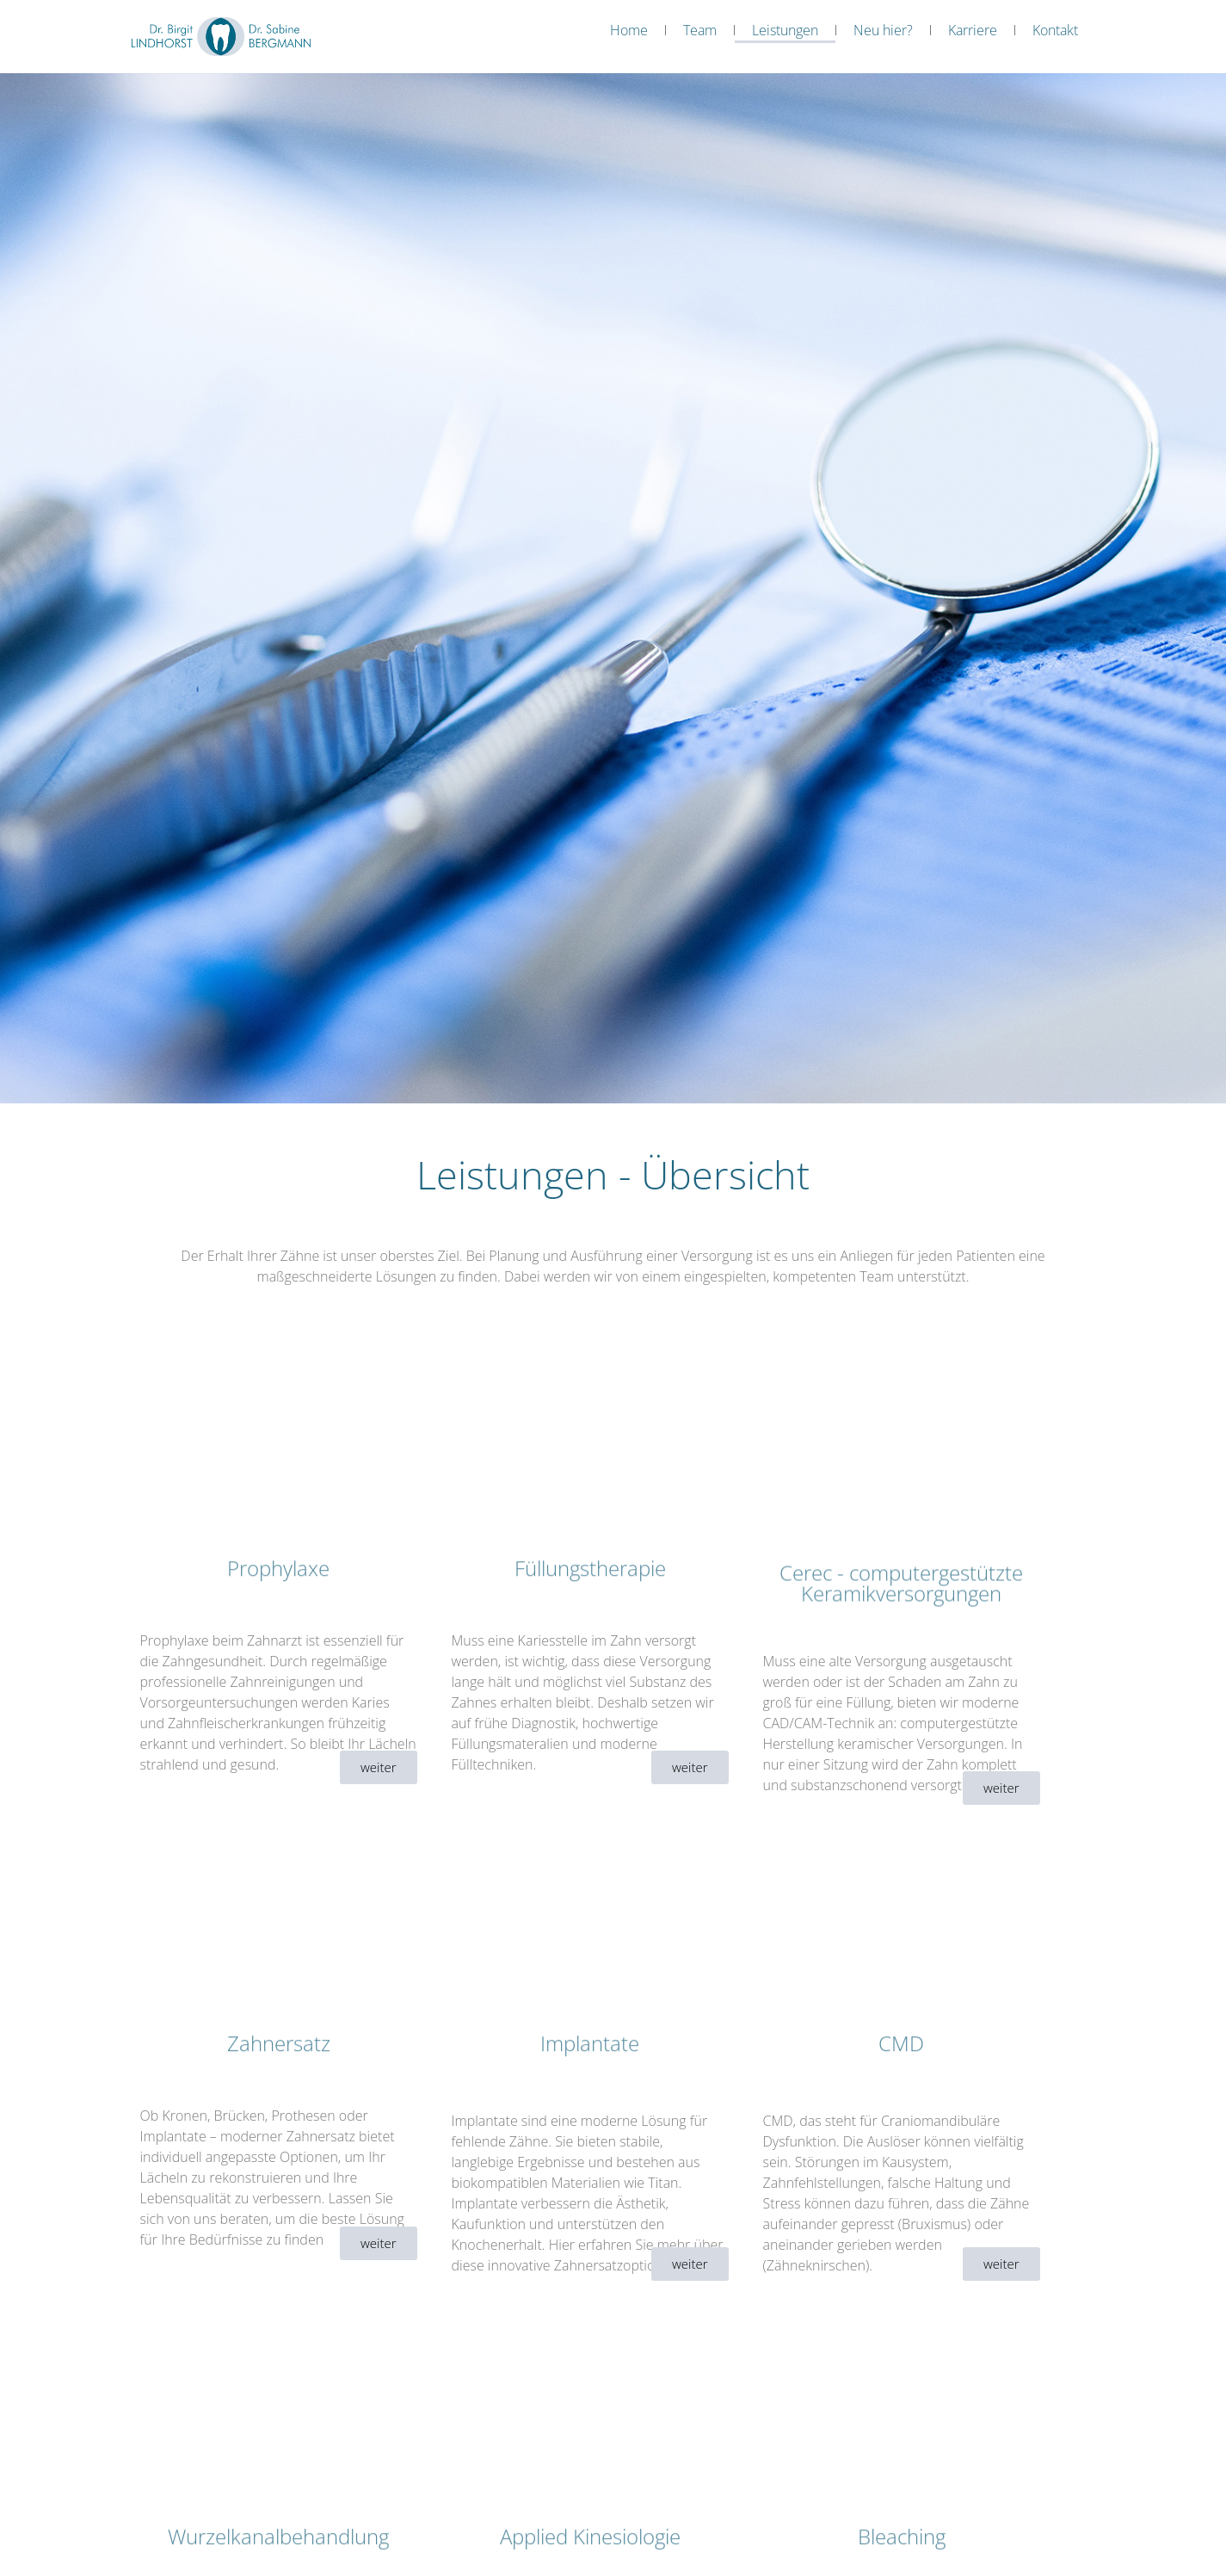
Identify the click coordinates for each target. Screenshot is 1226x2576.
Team (700, 30)
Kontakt (1055, 30)
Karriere (972, 30)
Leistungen (785, 30)
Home (629, 30)
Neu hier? (883, 30)
